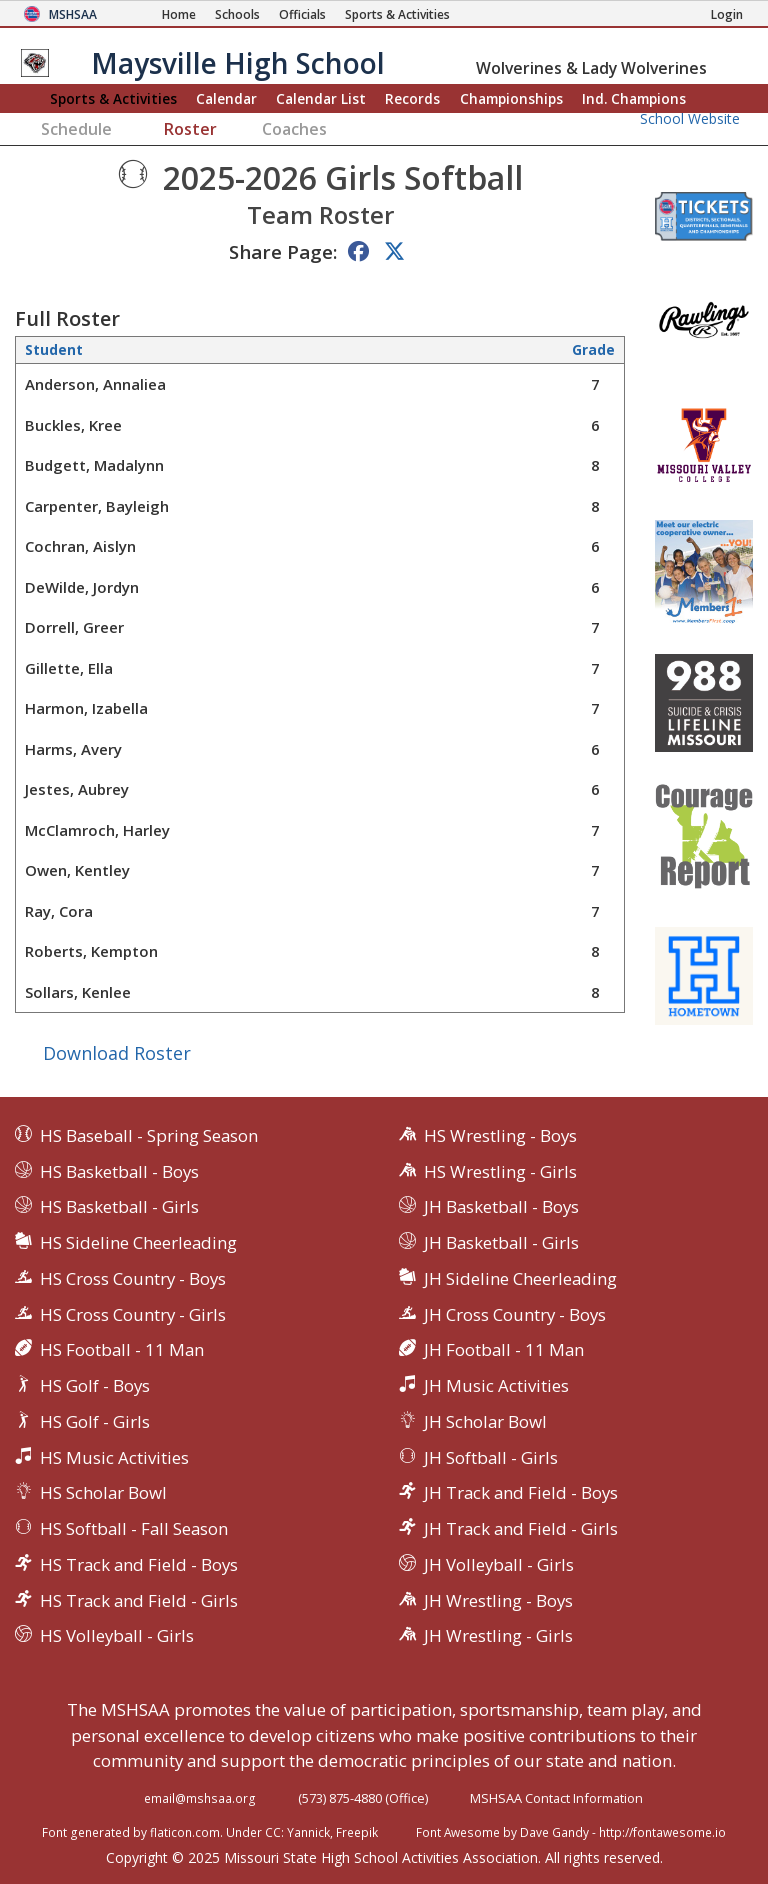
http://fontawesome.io (662, 1832)
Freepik (357, 1832)
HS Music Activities (114, 1457)
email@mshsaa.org (200, 1798)
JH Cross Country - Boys (515, 1314)
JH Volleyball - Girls (499, 1564)
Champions (634, 98)
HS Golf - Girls (95, 1421)
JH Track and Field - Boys (521, 1492)
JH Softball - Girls (491, 1457)
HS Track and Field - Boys (139, 1564)
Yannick (308, 1832)
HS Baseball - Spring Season (149, 1135)
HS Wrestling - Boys (500, 1135)
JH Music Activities (496, 1385)
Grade (593, 350)
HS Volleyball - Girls (117, 1635)
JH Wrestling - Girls (498, 1635)
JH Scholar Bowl (485, 1421)
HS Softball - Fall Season (134, 1528)
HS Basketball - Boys (119, 1171)
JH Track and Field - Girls (521, 1528)
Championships (511, 98)
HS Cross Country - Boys (133, 1278)
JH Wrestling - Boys (498, 1600)
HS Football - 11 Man (122, 1349)
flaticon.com (185, 1832)
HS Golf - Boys (95, 1385)
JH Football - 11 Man (504, 1349)
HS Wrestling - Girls (500, 1171)
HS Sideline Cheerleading (138, 1242)
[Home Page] (179, 14)
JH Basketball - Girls (501, 1242)
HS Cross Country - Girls (133, 1314)
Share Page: (283, 251)
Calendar (226, 98)
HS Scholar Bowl (103, 1492)
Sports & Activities (113, 98)
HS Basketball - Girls (119, 1206)
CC (273, 1832)
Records (412, 98)
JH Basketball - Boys (501, 1206)
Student (54, 350)
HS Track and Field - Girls (139, 1600)
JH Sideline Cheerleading (520, 1278)
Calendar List (321, 98)
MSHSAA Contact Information (556, 1798)
